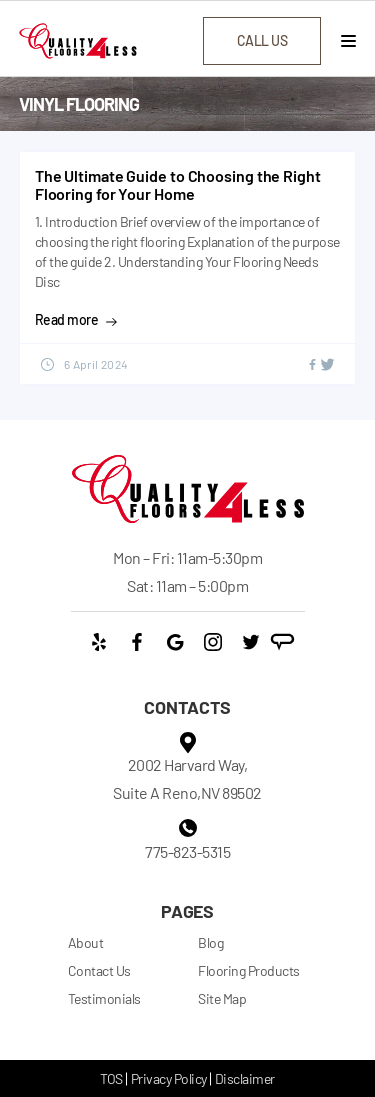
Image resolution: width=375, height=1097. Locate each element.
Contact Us (99, 970)
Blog (210, 942)
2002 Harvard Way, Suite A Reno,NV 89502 (187, 778)
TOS (111, 1078)
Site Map (222, 998)
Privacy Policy (169, 1078)
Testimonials (104, 998)
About (86, 942)
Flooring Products (249, 970)
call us (262, 40)
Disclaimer (245, 1078)
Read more (76, 320)
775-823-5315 (187, 851)
